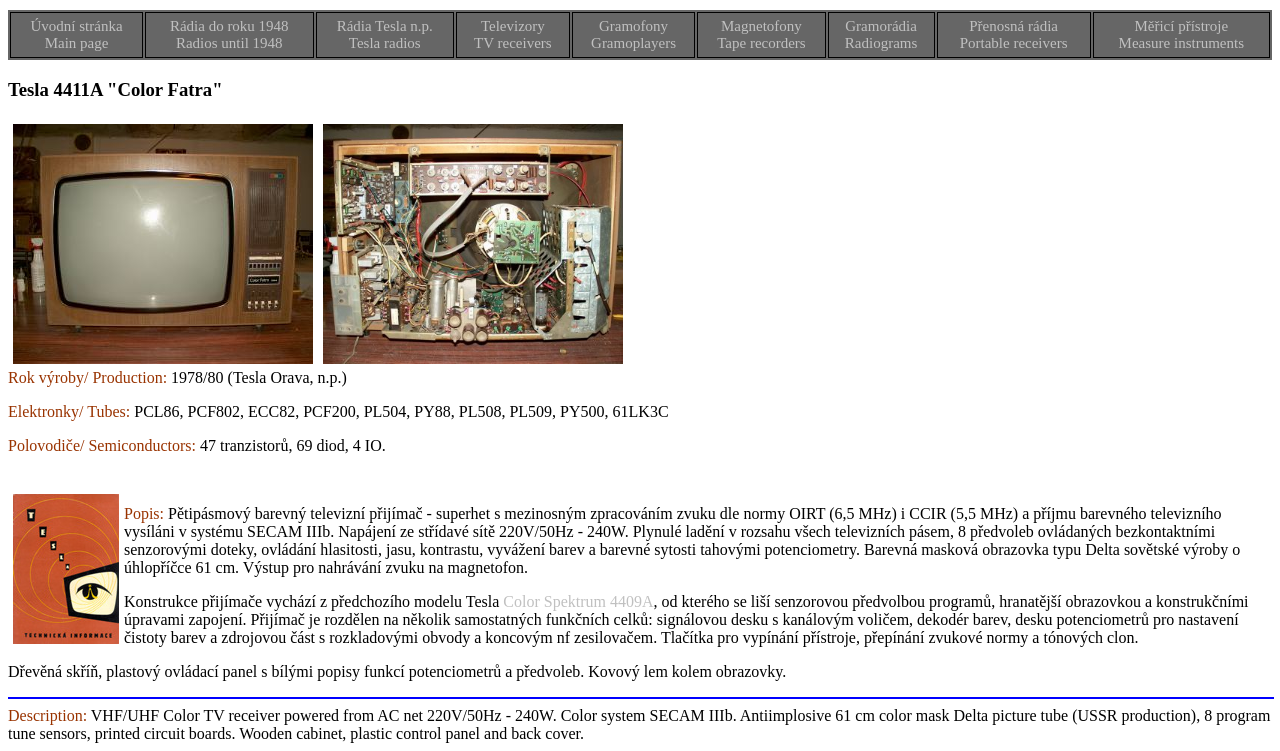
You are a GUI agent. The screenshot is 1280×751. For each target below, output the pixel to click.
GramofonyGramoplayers (633, 34)
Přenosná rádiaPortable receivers (1014, 34)
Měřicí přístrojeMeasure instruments (1181, 34)
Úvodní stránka (76, 26)
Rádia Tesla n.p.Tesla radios (385, 34)
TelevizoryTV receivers (513, 34)
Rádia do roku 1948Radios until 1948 (229, 34)
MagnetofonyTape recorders (761, 34)
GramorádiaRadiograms (881, 34)
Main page (77, 43)
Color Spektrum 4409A (578, 601)
